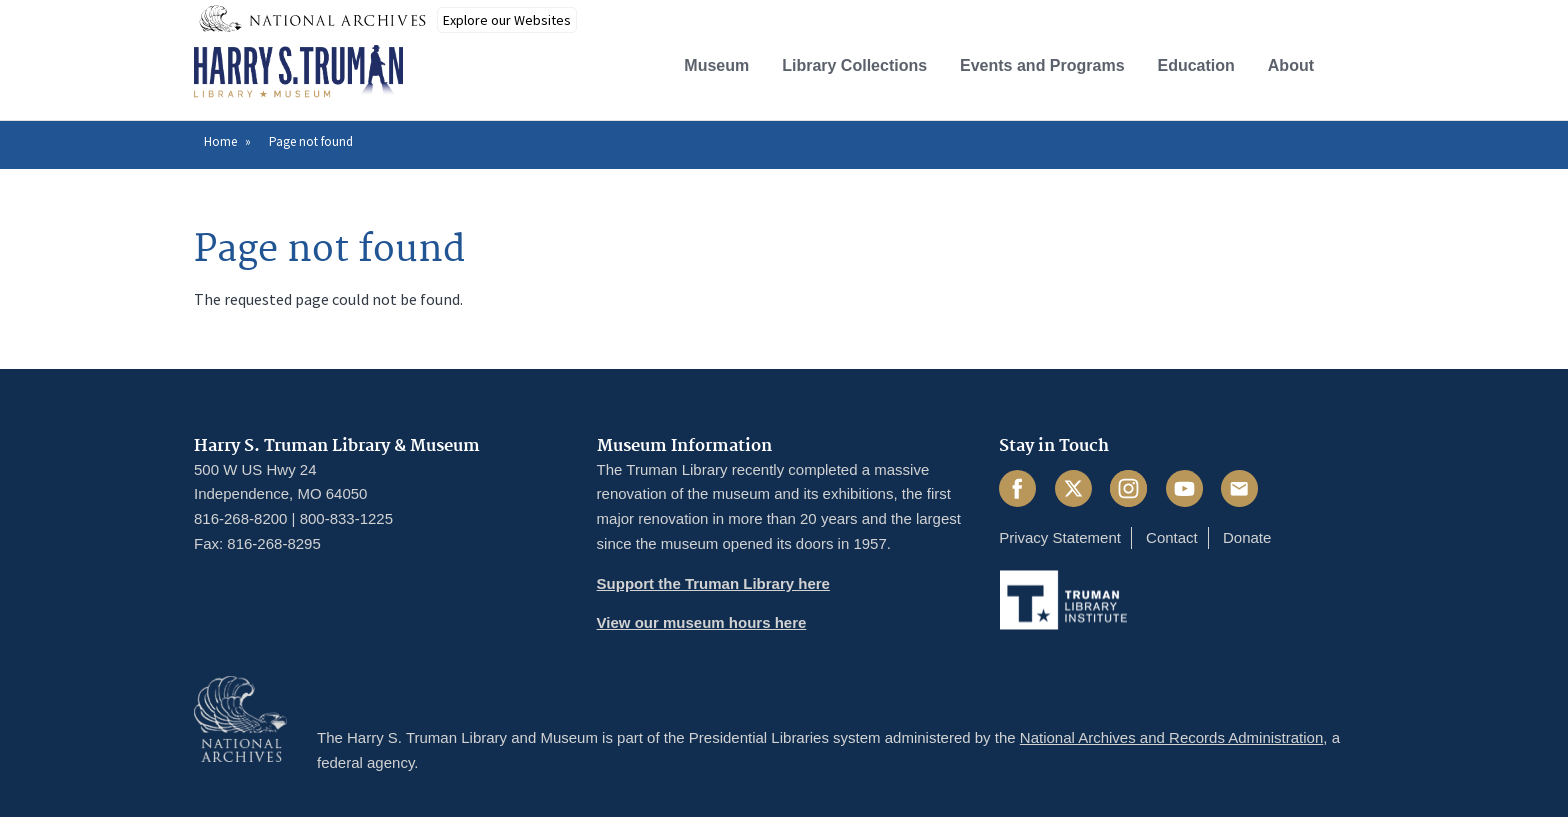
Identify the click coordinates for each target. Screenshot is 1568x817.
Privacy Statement (1060, 537)
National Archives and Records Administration (1172, 737)
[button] (1357, 63)
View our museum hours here (702, 622)
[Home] (298, 72)
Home (220, 141)
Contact (1172, 537)
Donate (1247, 537)
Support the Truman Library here (713, 583)
